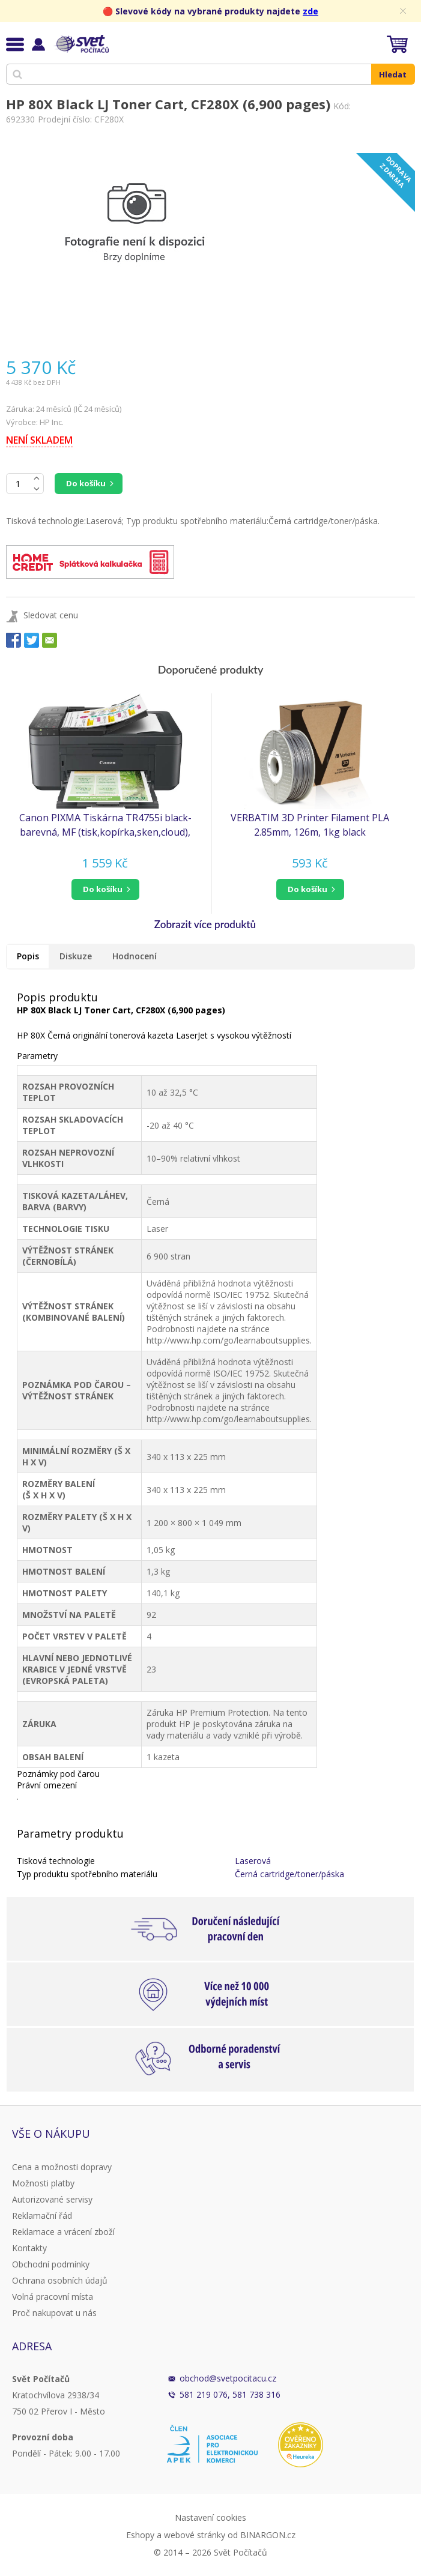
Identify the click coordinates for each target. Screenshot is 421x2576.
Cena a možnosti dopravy (62, 2167)
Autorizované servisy (52, 2199)
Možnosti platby (43, 2183)
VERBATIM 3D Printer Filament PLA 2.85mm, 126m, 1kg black (310, 825)
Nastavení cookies (210, 2517)
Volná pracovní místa (52, 2296)
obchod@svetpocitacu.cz (228, 2378)
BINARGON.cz (267, 2535)
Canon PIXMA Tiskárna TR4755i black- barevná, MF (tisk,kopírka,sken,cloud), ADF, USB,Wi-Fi (105, 825)
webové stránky (194, 2535)
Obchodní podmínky (50, 2264)
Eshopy (140, 2535)
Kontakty (29, 2248)
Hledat (393, 74)
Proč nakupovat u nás (54, 2312)
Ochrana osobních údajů (60, 2280)
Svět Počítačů (81, 44)
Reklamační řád (42, 2215)
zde (310, 11)
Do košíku (86, 483)
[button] (105, 889)
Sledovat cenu (50, 615)
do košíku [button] (103, 889)
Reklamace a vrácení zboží (63, 2231)
